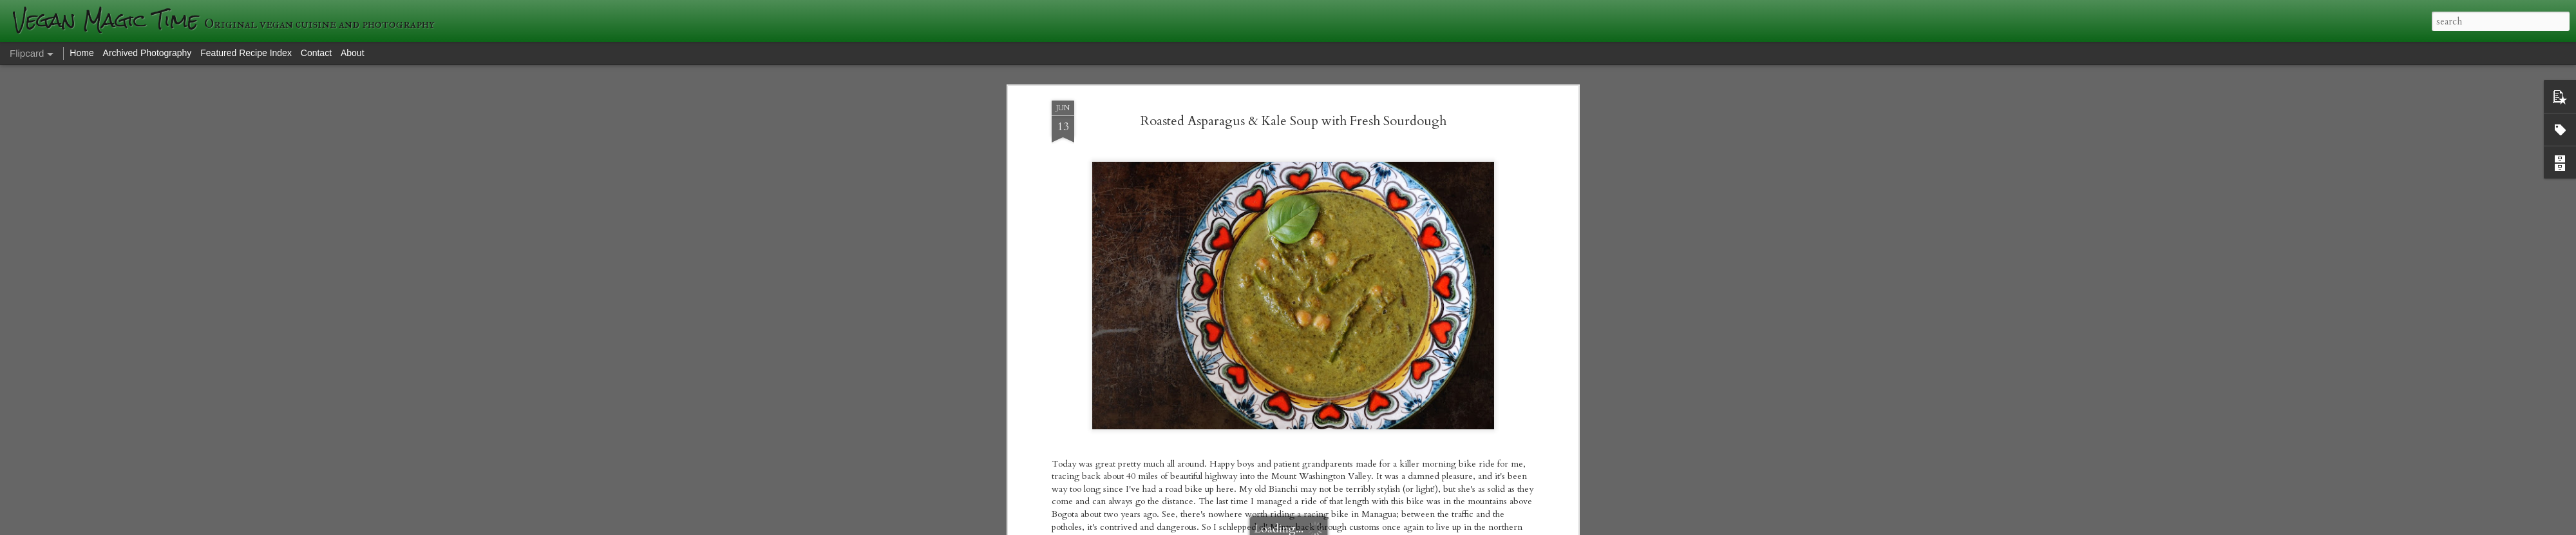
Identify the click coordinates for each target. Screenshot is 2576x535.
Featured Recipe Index (246, 53)
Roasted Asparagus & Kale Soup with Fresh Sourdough (1293, 121)
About (353, 53)
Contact (316, 53)
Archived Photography (147, 53)
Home (81, 53)
